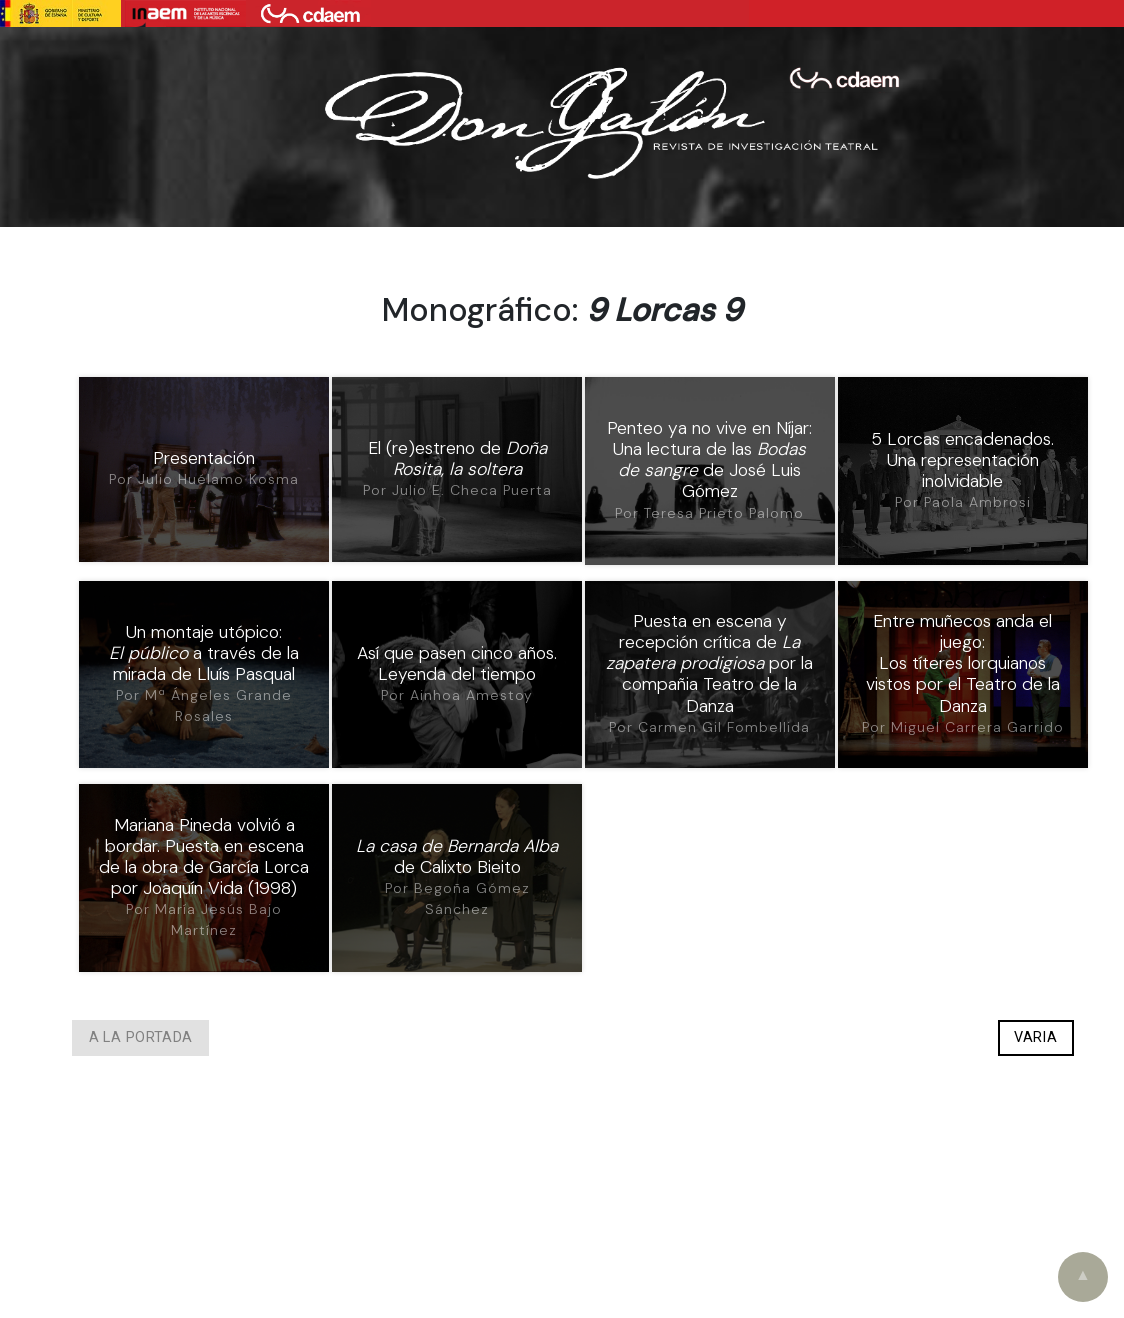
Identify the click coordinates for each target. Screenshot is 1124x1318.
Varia (1035, 1038)
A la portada (141, 1038)
